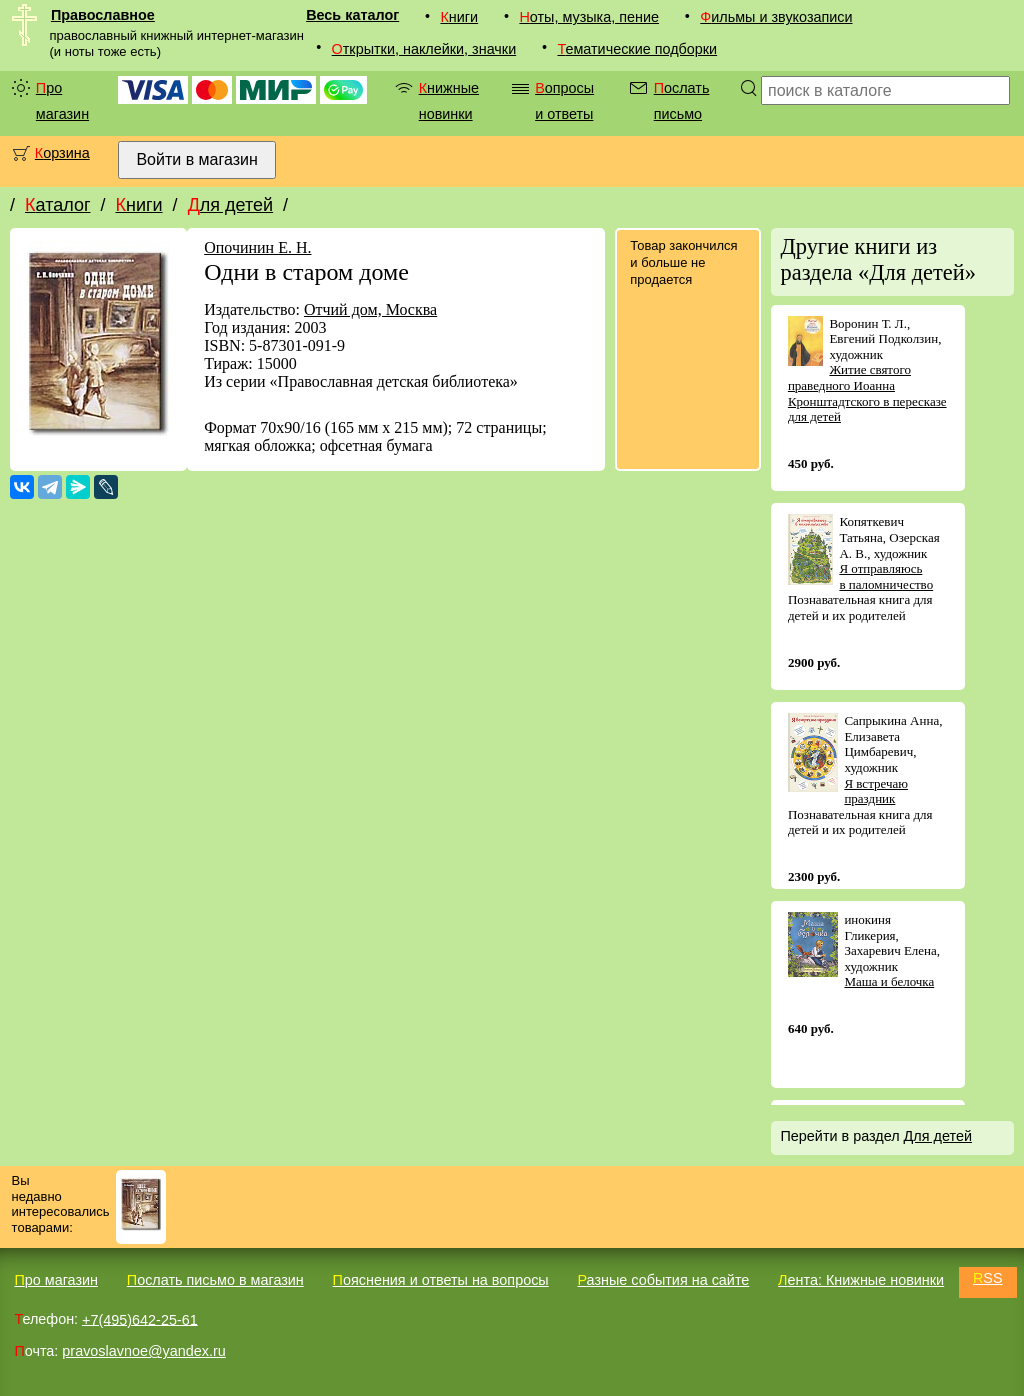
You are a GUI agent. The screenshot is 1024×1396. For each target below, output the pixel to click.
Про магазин (62, 101)
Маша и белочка (889, 981)
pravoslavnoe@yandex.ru (143, 1351)
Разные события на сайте (663, 1280)
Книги (459, 17)
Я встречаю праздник (876, 791)
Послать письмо (682, 101)
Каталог (57, 205)
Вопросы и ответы (564, 101)
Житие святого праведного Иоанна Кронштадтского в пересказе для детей (867, 393)
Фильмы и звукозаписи (776, 17)
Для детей (230, 205)
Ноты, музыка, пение (589, 17)
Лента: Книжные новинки (861, 1280)
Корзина (62, 153)
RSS (988, 1278)
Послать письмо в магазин (215, 1280)
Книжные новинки (449, 101)
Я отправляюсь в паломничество (886, 576)
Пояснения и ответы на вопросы (441, 1280)
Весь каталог (352, 15)
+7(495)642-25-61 (140, 1319)
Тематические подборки (637, 49)
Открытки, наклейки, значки (424, 49)
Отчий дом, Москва (370, 309)
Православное (103, 15)
